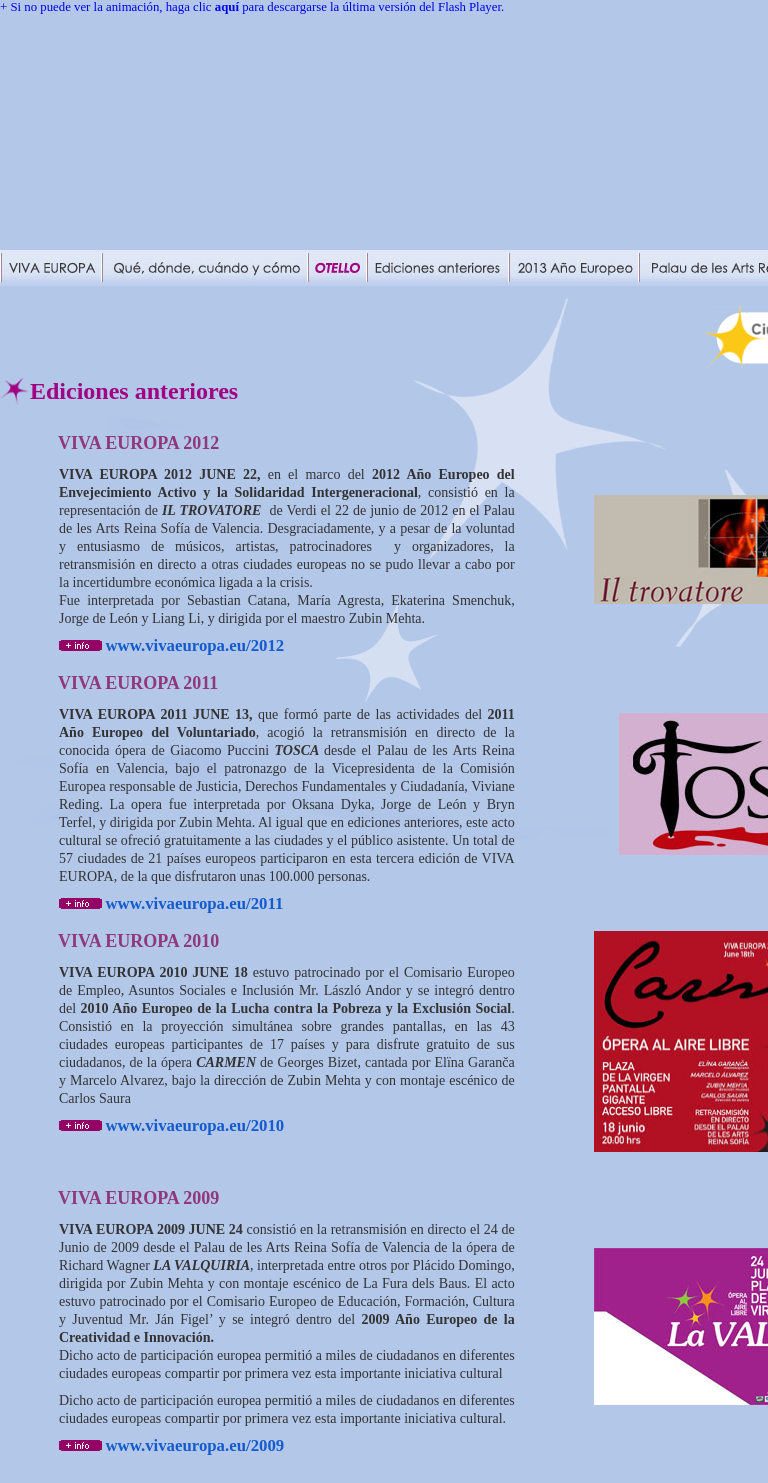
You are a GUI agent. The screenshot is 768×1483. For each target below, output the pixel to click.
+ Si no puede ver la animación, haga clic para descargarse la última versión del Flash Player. (252, 7)
